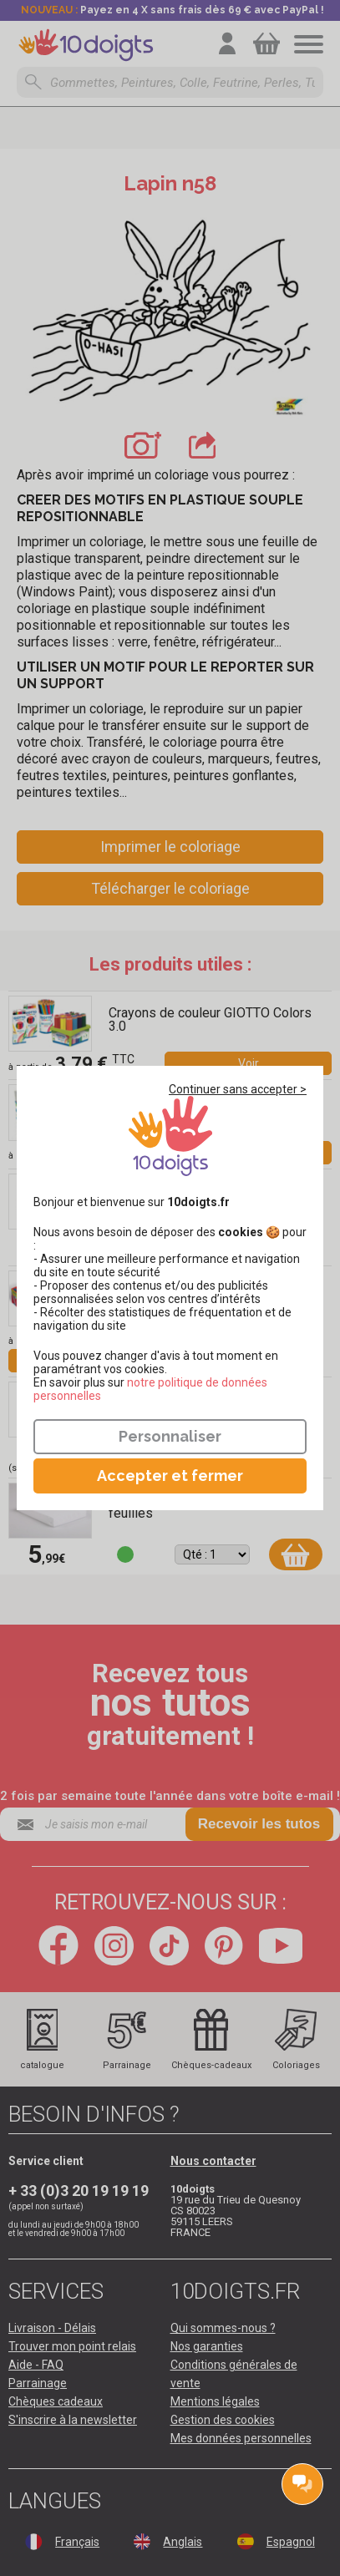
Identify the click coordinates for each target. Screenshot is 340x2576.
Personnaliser (170, 1436)
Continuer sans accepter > (238, 1089)
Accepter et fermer (170, 1475)
